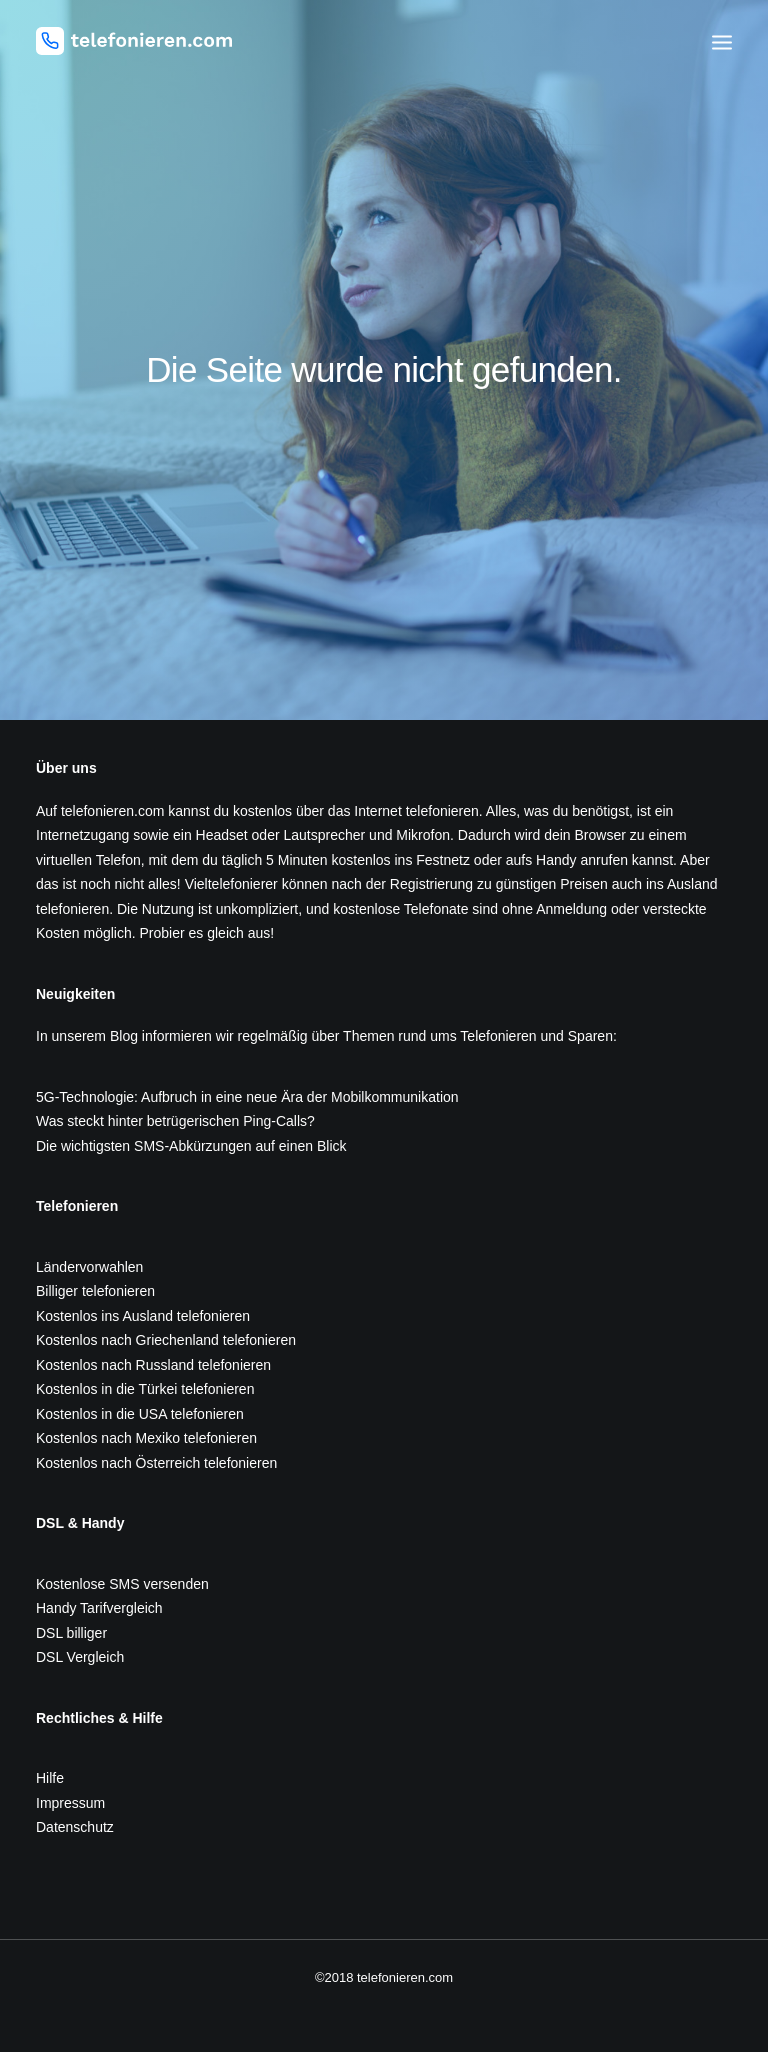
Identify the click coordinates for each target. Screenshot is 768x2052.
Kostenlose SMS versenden (122, 1584)
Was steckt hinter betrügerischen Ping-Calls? (175, 1121)
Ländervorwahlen (89, 1267)
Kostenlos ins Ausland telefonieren (143, 1316)
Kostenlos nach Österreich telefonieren (156, 1463)
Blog (124, 1036)
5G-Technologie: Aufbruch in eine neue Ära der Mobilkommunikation (247, 1097)
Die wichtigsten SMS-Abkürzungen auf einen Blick (191, 1146)
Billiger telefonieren (95, 1291)
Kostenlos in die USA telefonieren (140, 1414)
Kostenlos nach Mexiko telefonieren (146, 1438)
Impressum (70, 1803)
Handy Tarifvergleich (99, 1608)
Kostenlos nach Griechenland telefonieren (166, 1340)
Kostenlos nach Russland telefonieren (153, 1365)
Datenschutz (75, 1827)
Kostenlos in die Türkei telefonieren (145, 1389)
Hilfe (50, 1778)
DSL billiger (71, 1633)
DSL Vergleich (80, 1657)
